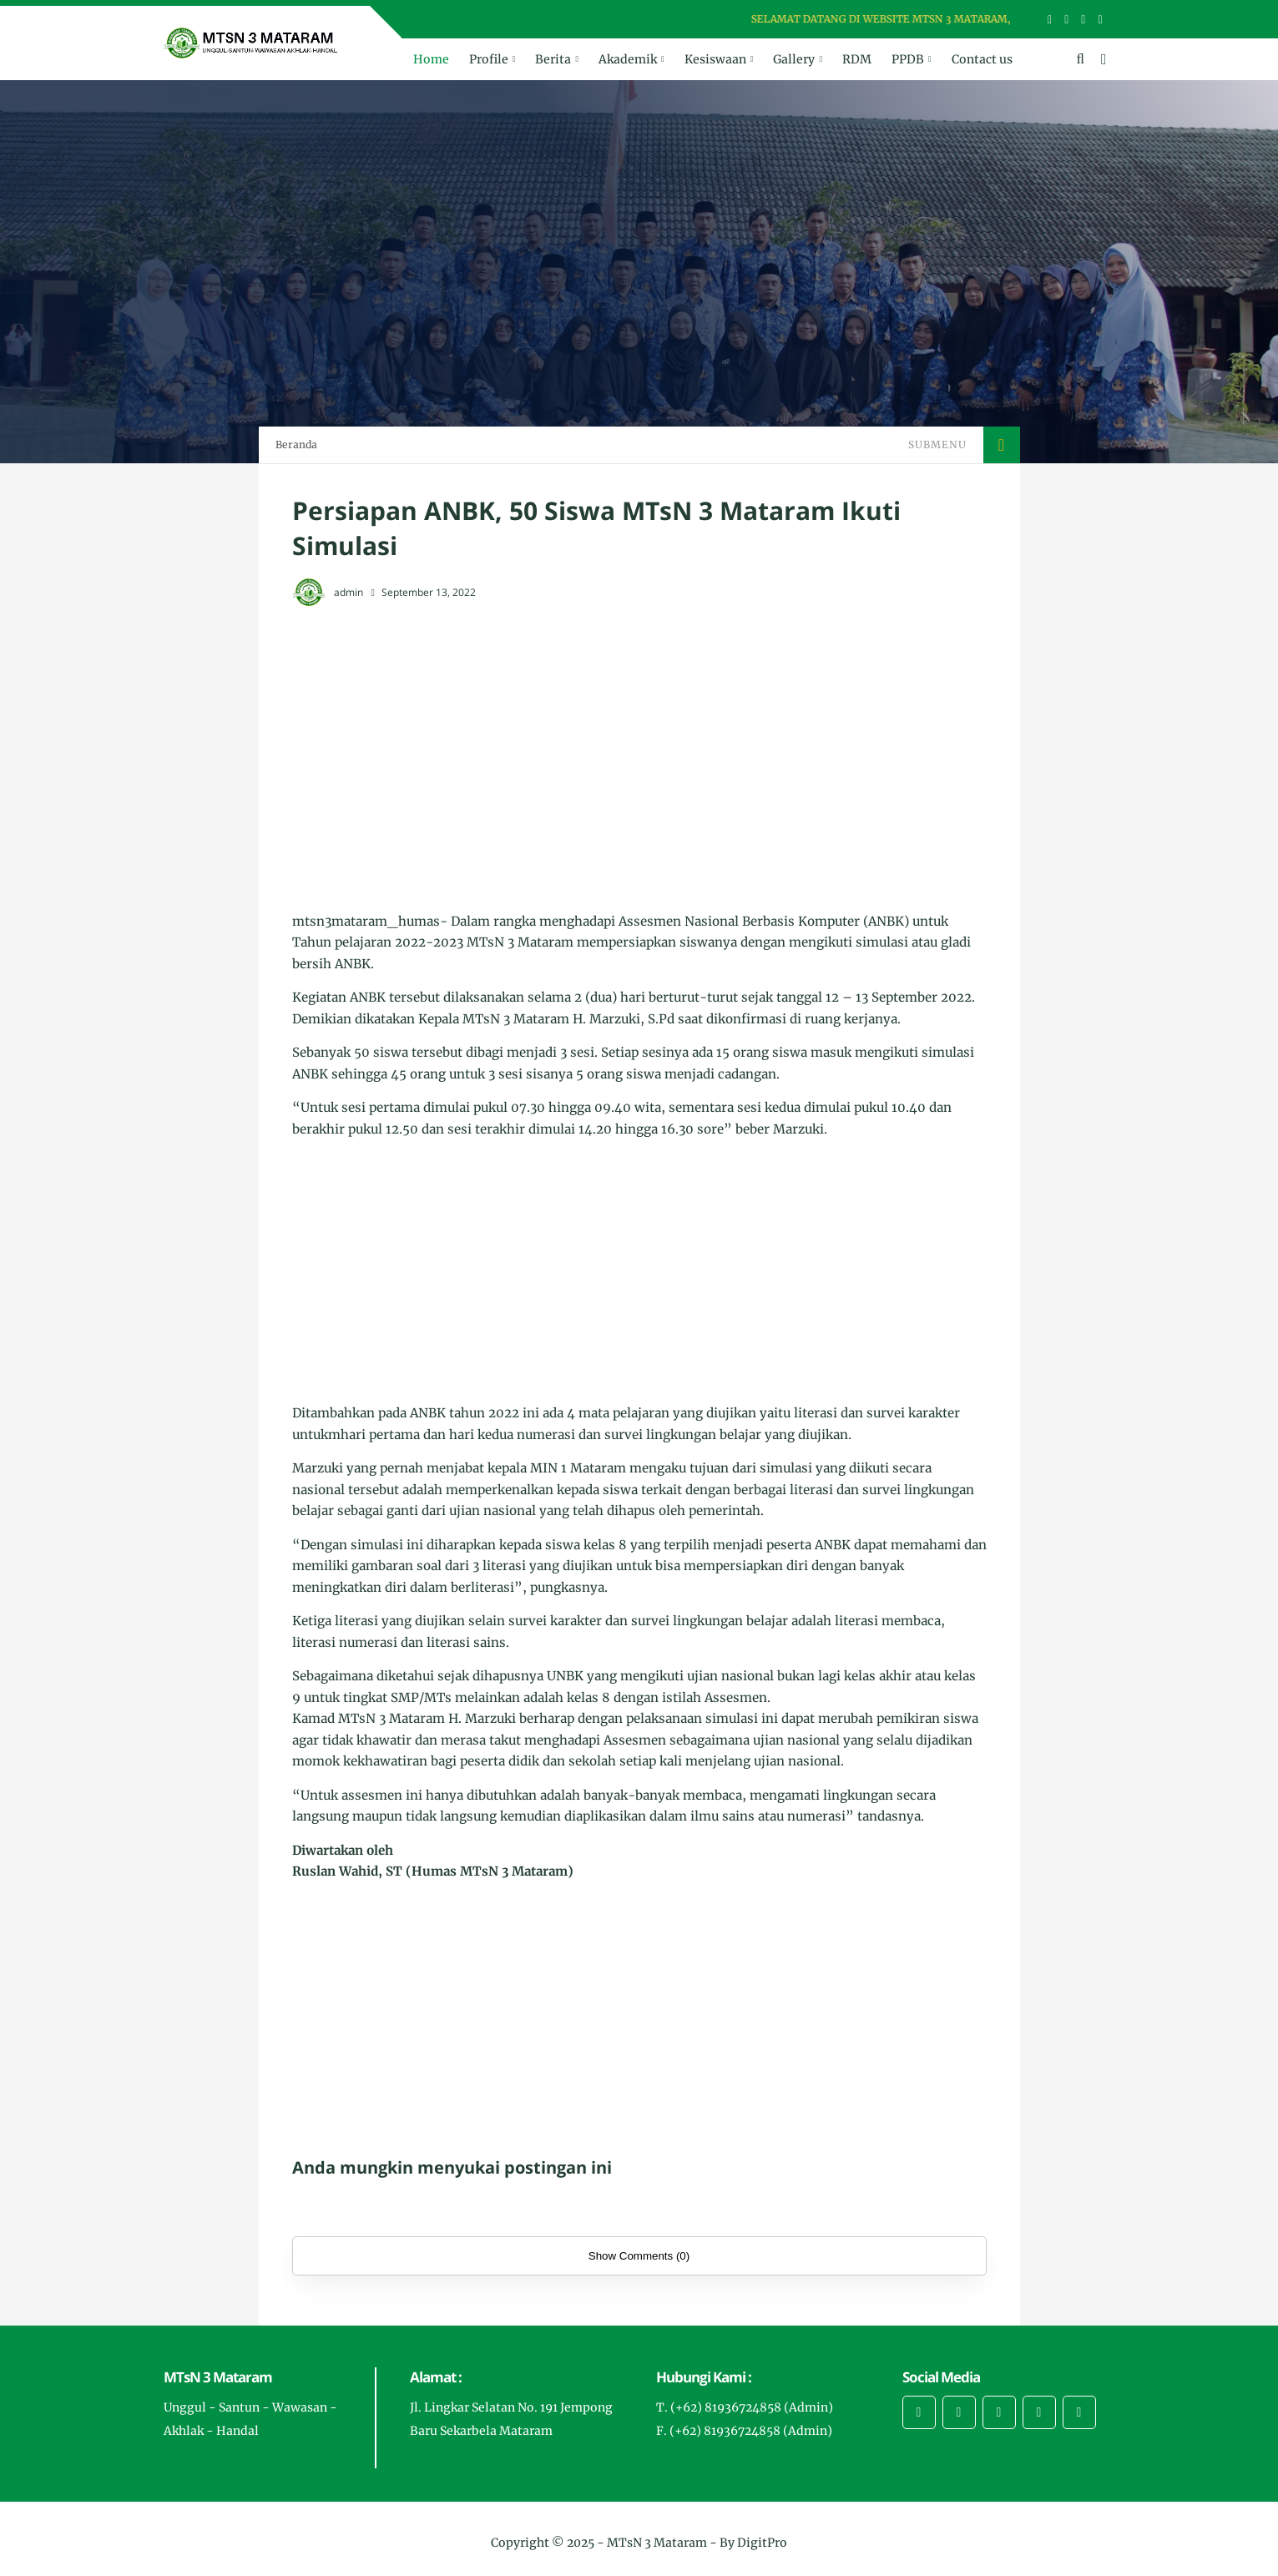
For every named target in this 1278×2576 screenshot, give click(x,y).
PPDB (908, 59)
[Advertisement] (639, 743)
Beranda (296, 444)
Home (431, 59)
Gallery (794, 59)
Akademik (628, 59)
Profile (488, 59)
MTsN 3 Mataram (657, 2542)
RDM (856, 59)
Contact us (982, 59)
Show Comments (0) (639, 2256)
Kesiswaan (715, 59)
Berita (553, 59)
